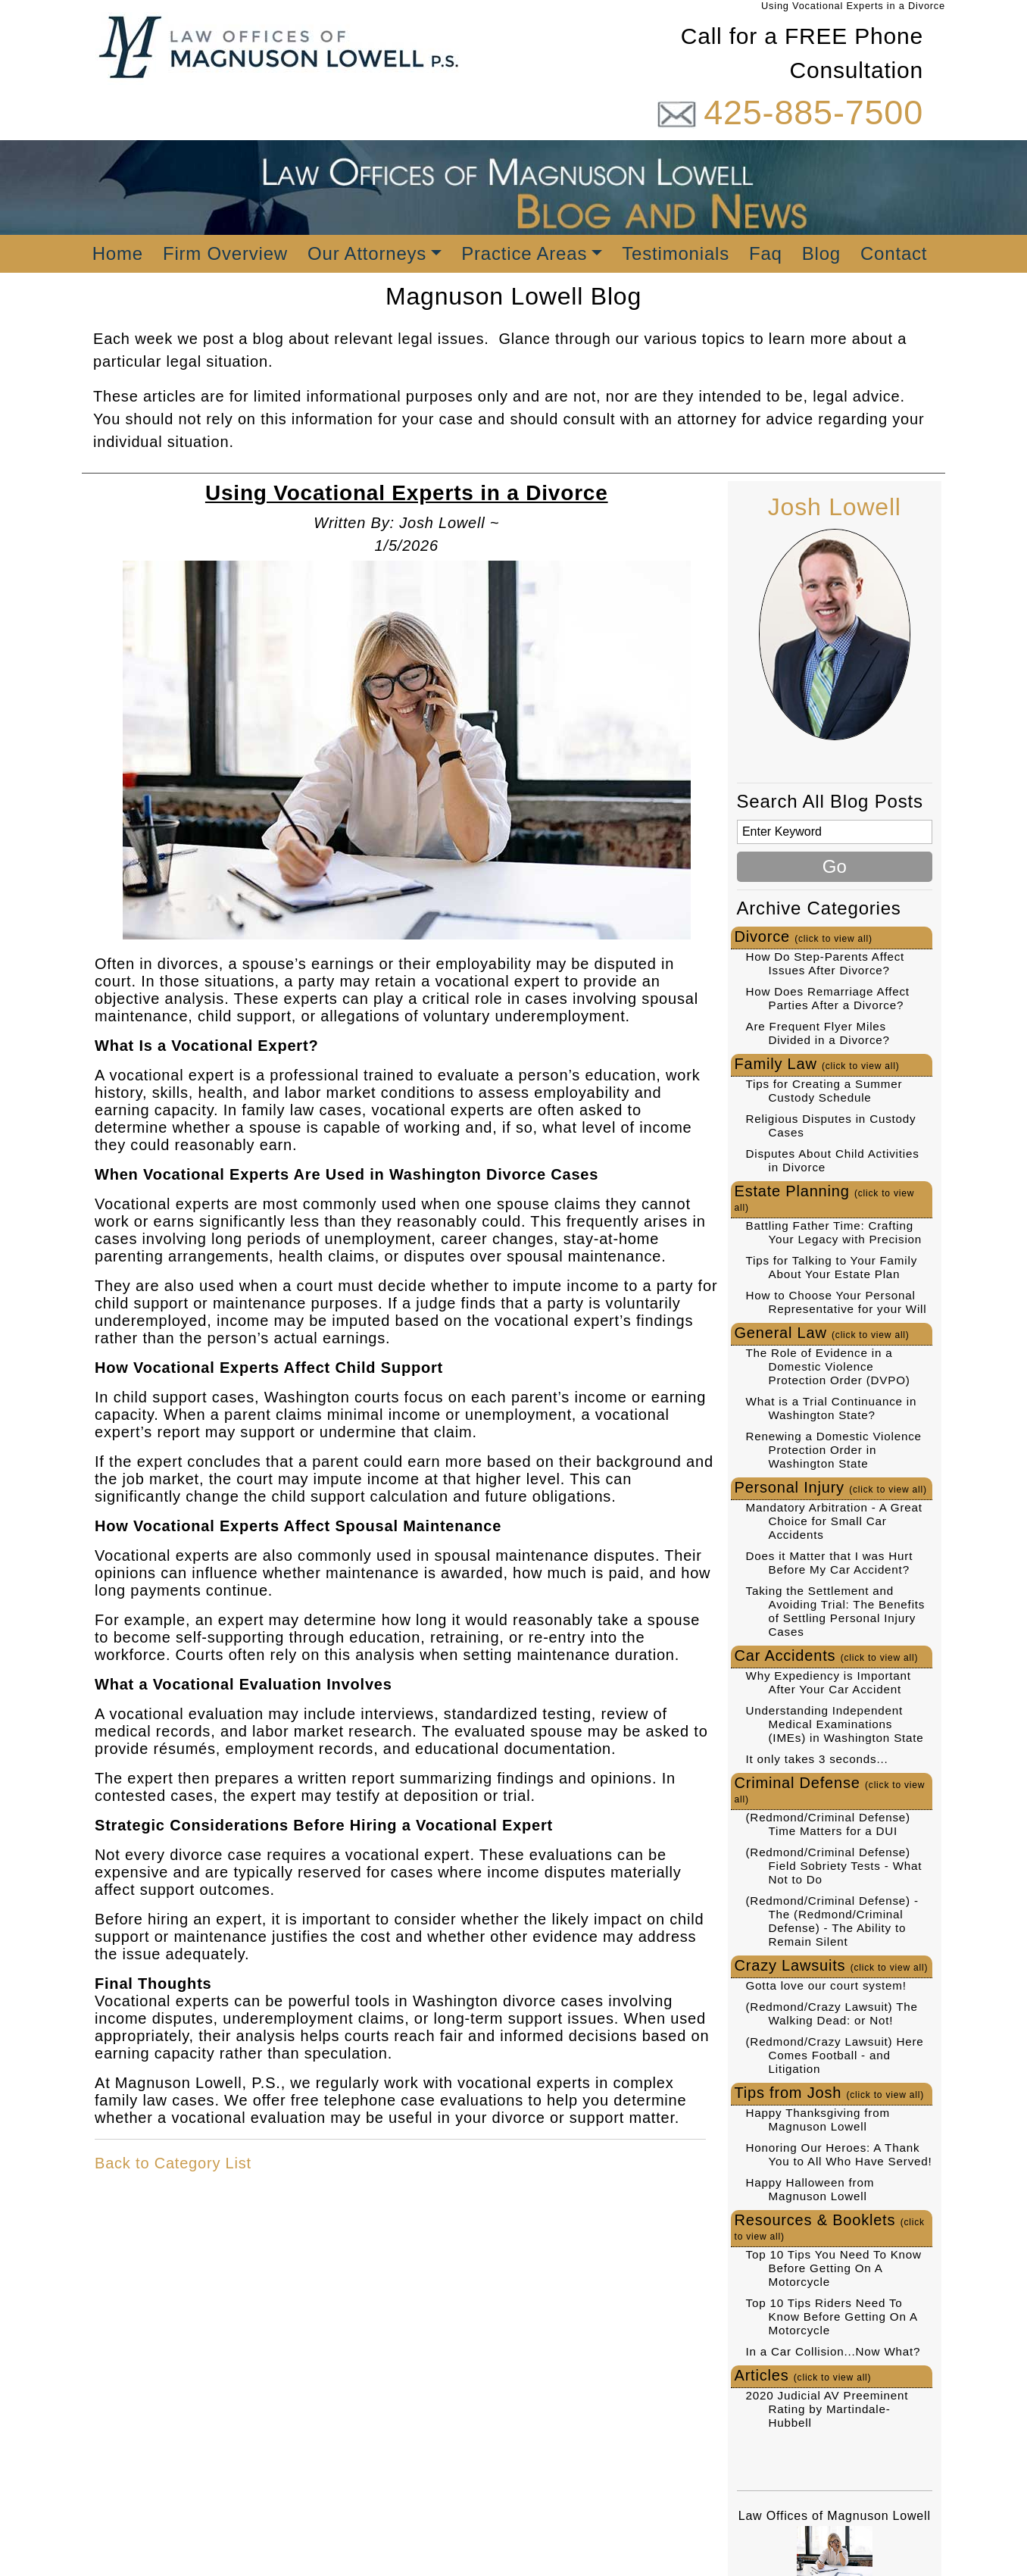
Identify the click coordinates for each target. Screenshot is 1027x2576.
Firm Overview (225, 253)
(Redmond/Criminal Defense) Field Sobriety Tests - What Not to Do (834, 1866)
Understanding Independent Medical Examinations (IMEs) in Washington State (835, 1724)
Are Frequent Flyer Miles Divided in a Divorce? (818, 1033)
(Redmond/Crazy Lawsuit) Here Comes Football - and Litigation (835, 2055)
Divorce (803, 936)
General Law (822, 1332)
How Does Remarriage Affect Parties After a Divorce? (828, 998)
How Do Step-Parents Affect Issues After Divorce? (825, 963)
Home (117, 253)
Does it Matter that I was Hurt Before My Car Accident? (829, 1562)
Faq (765, 253)
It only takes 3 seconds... (817, 1758)
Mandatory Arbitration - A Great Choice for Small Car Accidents (834, 1521)
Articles (803, 2375)
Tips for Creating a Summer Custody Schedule (824, 1090)
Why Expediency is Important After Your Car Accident (828, 1682)
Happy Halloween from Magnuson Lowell (810, 2189)
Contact (893, 253)
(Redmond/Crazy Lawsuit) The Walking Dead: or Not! (832, 2013)
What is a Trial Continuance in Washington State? (831, 1408)
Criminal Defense (830, 1789)
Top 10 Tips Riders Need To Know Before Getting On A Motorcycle (832, 2316)
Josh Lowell (834, 507)
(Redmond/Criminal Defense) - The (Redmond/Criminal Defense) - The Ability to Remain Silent (832, 1921)
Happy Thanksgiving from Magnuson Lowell (818, 2119)
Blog (821, 253)
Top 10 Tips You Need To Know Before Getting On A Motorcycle (834, 2268)
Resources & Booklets (830, 2227)
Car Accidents (827, 1655)
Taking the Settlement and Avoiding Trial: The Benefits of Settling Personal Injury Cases (836, 1611)
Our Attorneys (366, 253)
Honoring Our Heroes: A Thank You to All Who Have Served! (839, 2154)
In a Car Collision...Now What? (833, 2351)
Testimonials (675, 253)
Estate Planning (825, 1198)
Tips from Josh (830, 2092)
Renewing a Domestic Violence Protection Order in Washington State (834, 1450)
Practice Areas (524, 253)
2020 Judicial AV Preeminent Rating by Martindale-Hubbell (827, 2409)
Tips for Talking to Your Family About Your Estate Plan (832, 1267)
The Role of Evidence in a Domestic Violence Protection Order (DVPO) (828, 1366)
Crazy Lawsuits (832, 1965)
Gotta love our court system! (826, 1985)
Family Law (817, 1063)
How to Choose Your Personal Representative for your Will (836, 1302)
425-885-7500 (813, 112)
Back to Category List (173, 2163)
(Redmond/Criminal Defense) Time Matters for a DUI (828, 1824)
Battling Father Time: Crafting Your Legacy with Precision (834, 1232)
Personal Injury (831, 1487)
